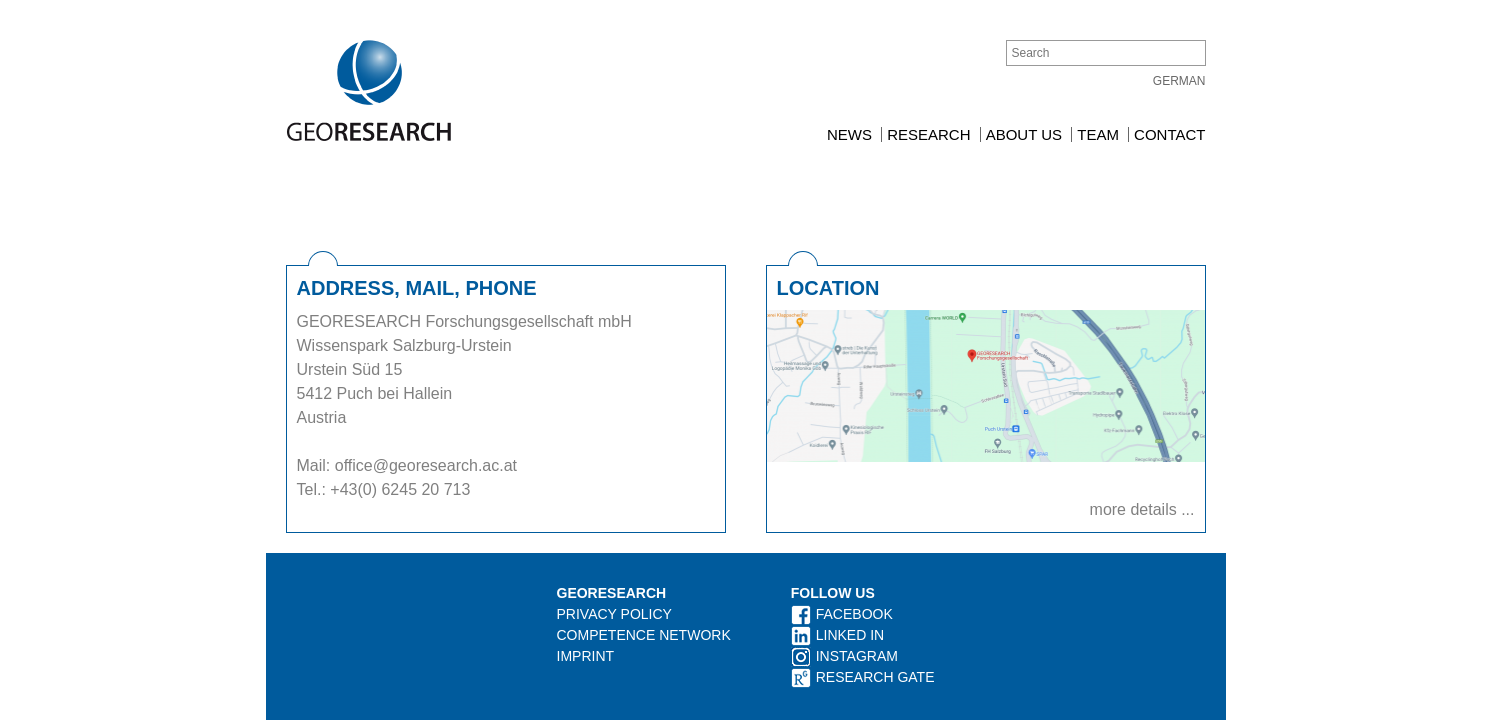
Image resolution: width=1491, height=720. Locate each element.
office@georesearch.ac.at (428, 420)
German (1179, 81)
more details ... (1142, 464)
